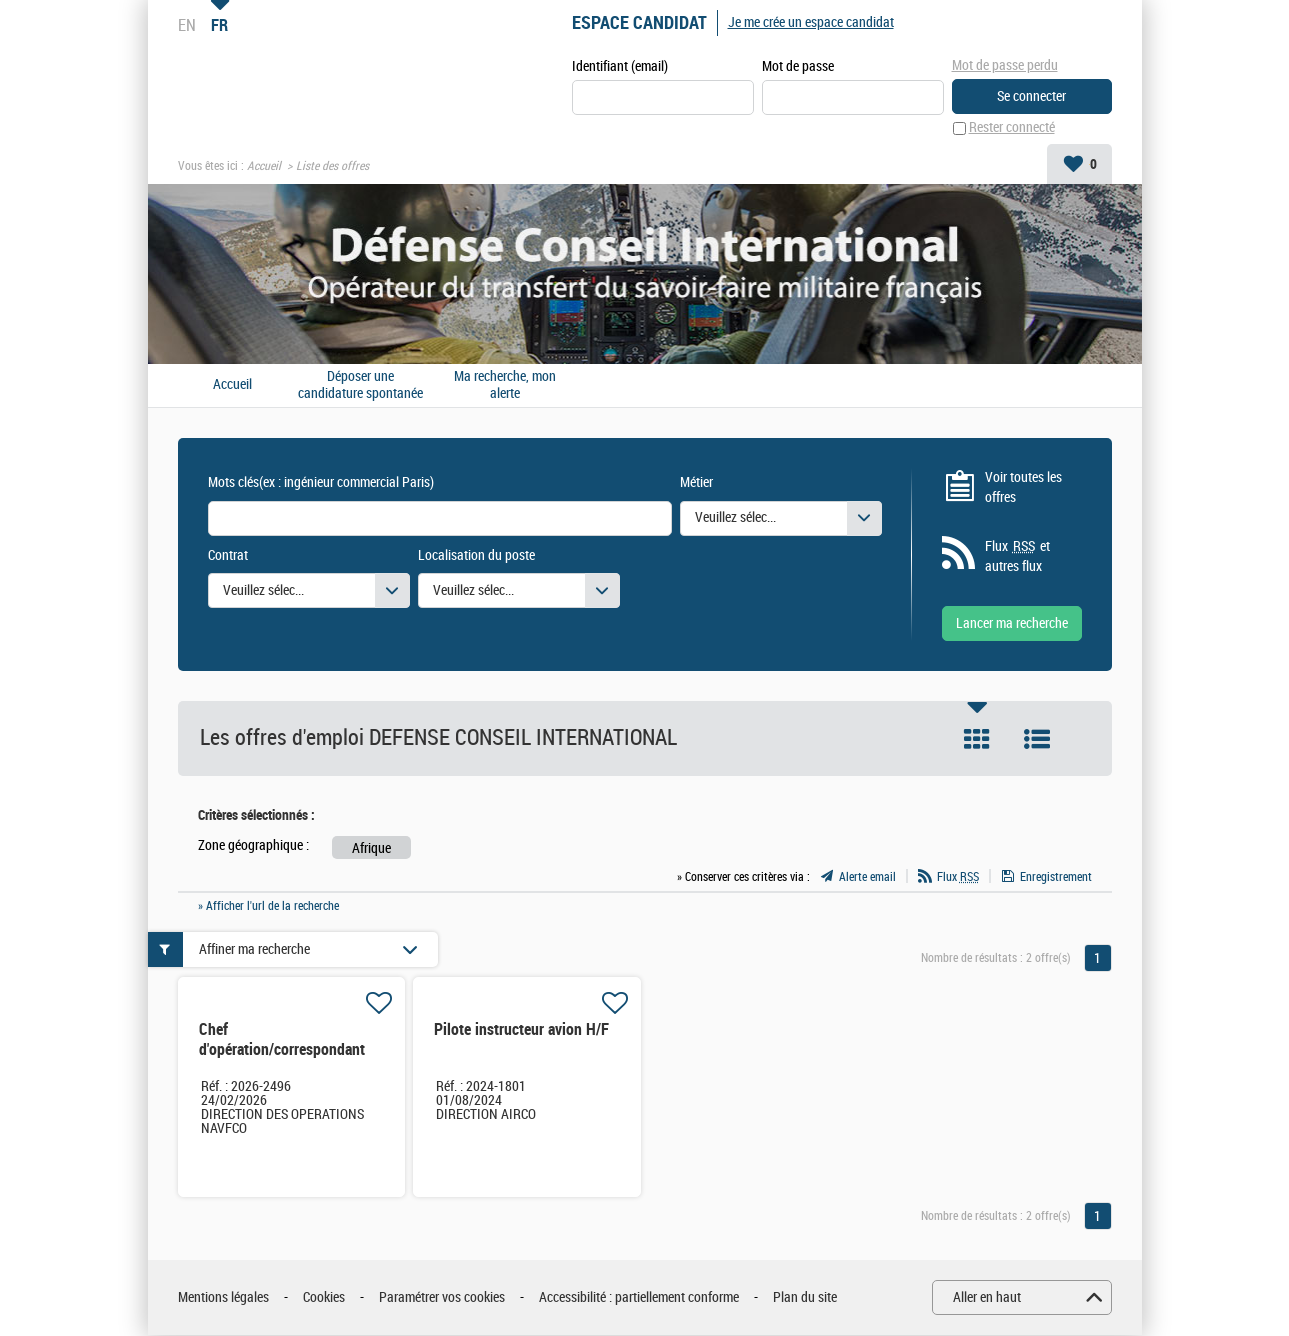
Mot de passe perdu (1005, 65)
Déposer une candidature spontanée (360, 385)
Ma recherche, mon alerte (505, 385)
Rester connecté (1012, 128)
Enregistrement (1056, 877)
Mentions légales (223, 1297)
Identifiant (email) (620, 66)
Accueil (264, 166)
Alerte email (867, 877)
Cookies (324, 1297)
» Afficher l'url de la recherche (268, 906)
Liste (1037, 740)
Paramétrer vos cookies (442, 1297)
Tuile (977, 740)
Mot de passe (798, 66)
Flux (958, 877)
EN (187, 25)
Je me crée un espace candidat (811, 22)
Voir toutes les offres (1023, 487)
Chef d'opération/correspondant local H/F (282, 1050)
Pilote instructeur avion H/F (521, 1030)
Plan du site (805, 1297)
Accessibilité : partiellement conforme (639, 1297)
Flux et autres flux (1017, 557)
